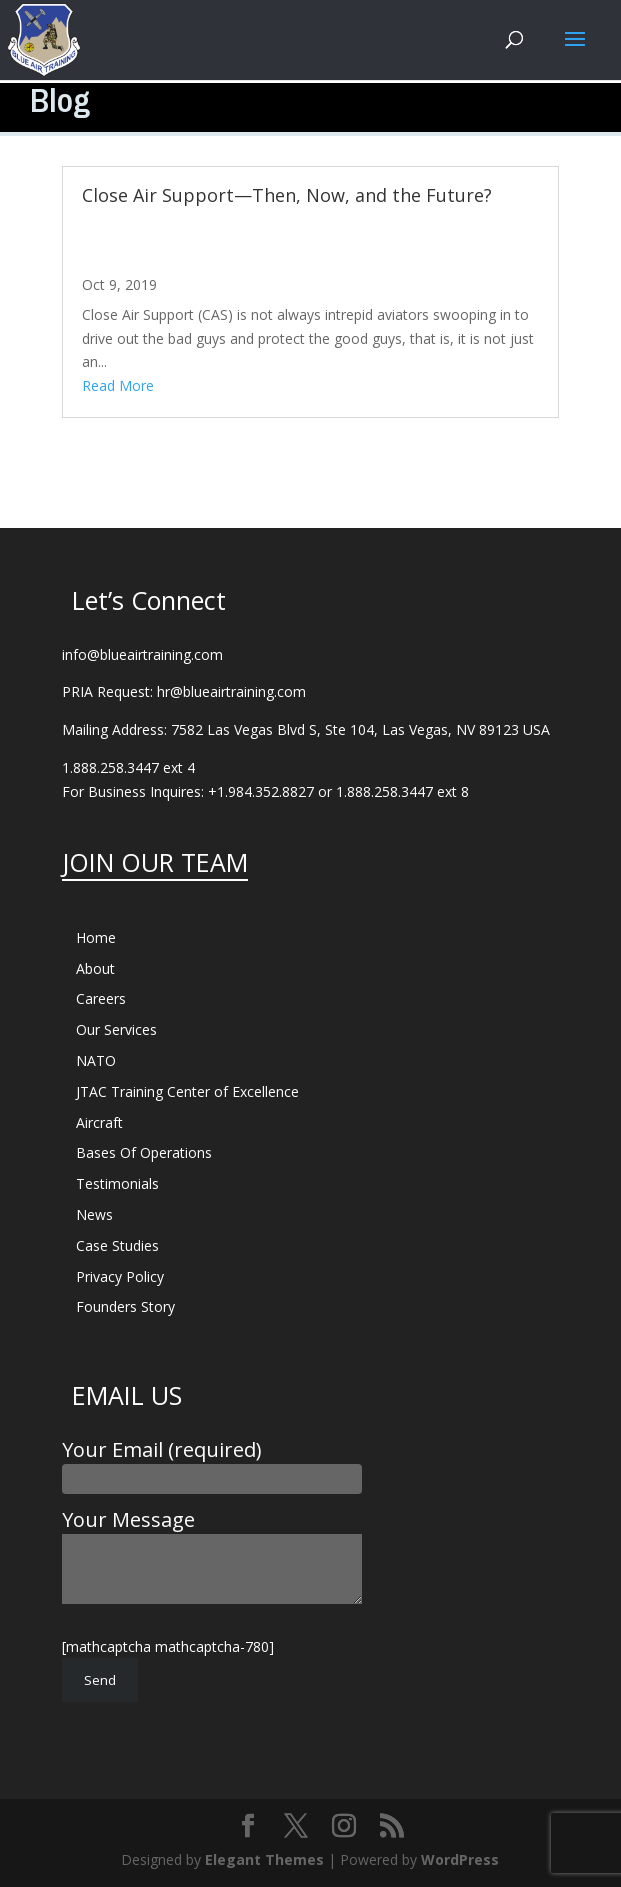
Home (96, 937)
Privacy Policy (120, 1276)
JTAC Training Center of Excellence (187, 1091)
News (94, 1214)
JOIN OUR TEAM (155, 862)
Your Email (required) (212, 1463)
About (95, 968)
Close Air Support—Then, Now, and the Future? (287, 195)
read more (118, 385)
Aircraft (99, 1122)
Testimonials (117, 1183)
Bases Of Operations (144, 1152)
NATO (96, 1060)
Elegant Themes (264, 1859)
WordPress (460, 1859)
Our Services (116, 1029)
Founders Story (125, 1306)
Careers (101, 998)
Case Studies (117, 1245)
